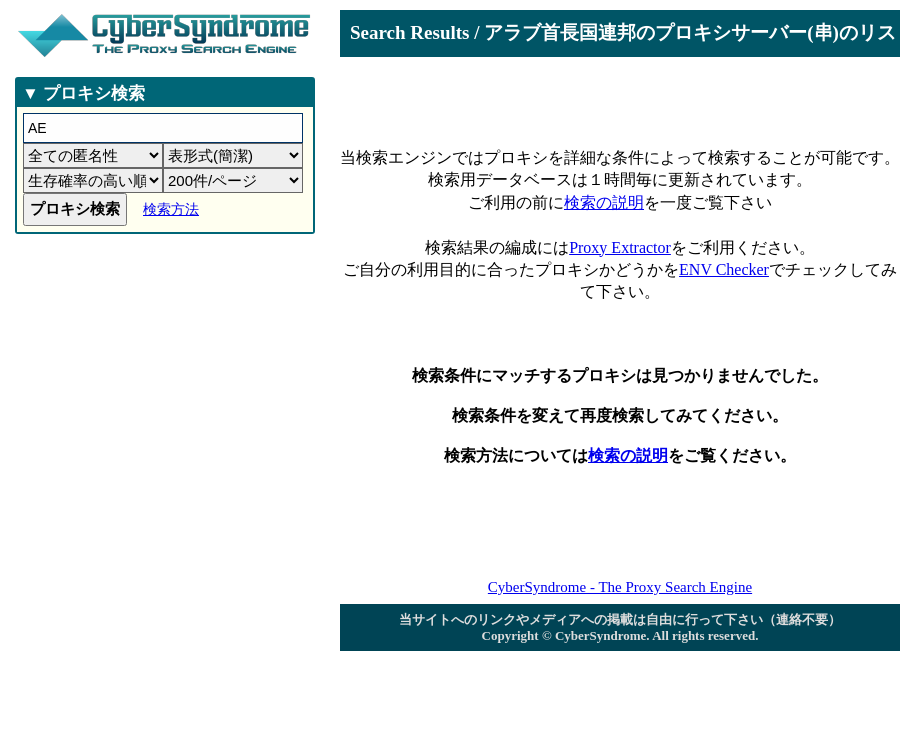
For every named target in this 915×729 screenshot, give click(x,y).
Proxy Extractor (620, 247)
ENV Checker (724, 269)
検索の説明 (604, 202)
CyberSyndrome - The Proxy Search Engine (620, 587)
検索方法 (171, 209)
